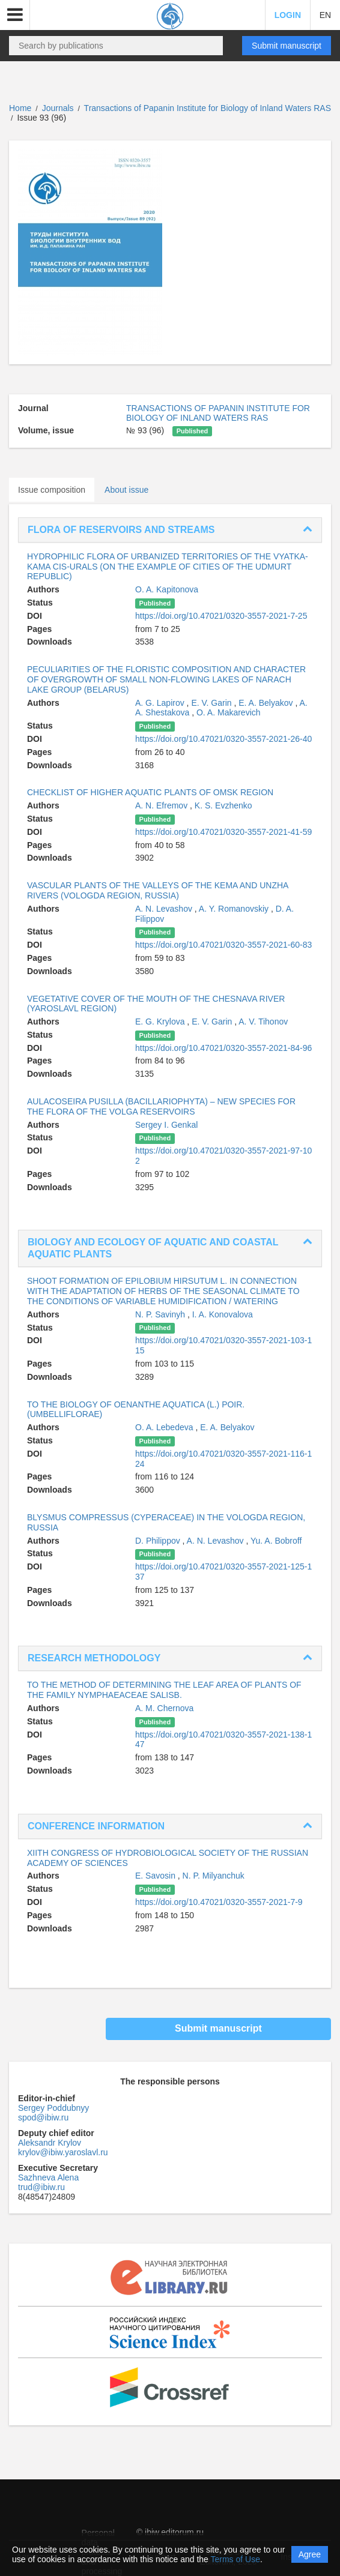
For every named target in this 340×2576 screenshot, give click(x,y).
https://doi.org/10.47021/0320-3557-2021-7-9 (219, 1902)
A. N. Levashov (165, 908)
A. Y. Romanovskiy (235, 908)
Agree (310, 2554)
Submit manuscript (286, 45)
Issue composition (51, 490)
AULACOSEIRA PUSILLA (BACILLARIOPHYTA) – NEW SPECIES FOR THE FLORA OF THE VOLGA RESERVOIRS (161, 1106)
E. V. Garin (212, 703)
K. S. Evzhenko (223, 805)
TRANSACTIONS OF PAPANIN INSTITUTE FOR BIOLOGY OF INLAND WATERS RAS (218, 413)
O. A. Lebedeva (165, 1427)
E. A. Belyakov (266, 703)
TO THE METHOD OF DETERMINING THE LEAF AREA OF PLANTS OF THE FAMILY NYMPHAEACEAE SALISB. (164, 1690)
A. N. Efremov (162, 805)
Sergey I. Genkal (166, 1125)
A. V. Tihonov (263, 1021)
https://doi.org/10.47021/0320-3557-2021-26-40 (223, 739)
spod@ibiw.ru (43, 2117)
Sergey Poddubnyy (53, 2108)
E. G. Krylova (161, 1021)
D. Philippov (159, 1540)
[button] (15, 15)
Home (20, 108)
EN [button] (325, 15)
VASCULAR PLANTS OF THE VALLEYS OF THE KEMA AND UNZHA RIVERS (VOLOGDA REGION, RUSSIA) (157, 890)
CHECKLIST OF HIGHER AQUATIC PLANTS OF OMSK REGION (150, 792)
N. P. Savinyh (161, 1314)
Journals (58, 108)
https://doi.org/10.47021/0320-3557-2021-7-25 (221, 616)
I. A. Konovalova (222, 1314)
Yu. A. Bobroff (276, 1540)
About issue (126, 490)
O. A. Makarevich (228, 712)
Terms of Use (235, 2559)
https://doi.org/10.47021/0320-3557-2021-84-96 (223, 1048)
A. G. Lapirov (161, 703)
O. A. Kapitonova (166, 589)
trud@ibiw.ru (41, 2187)
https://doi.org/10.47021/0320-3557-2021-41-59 (223, 832)
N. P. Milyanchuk (213, 1875)
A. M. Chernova (164, 1708)
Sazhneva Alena (48, 2177)
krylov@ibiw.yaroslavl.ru (63, 2152)
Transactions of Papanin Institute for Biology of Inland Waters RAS (207, 108)
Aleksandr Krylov (49, 2142)
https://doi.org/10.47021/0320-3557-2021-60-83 (223, 944)
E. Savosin (156, 1875)
